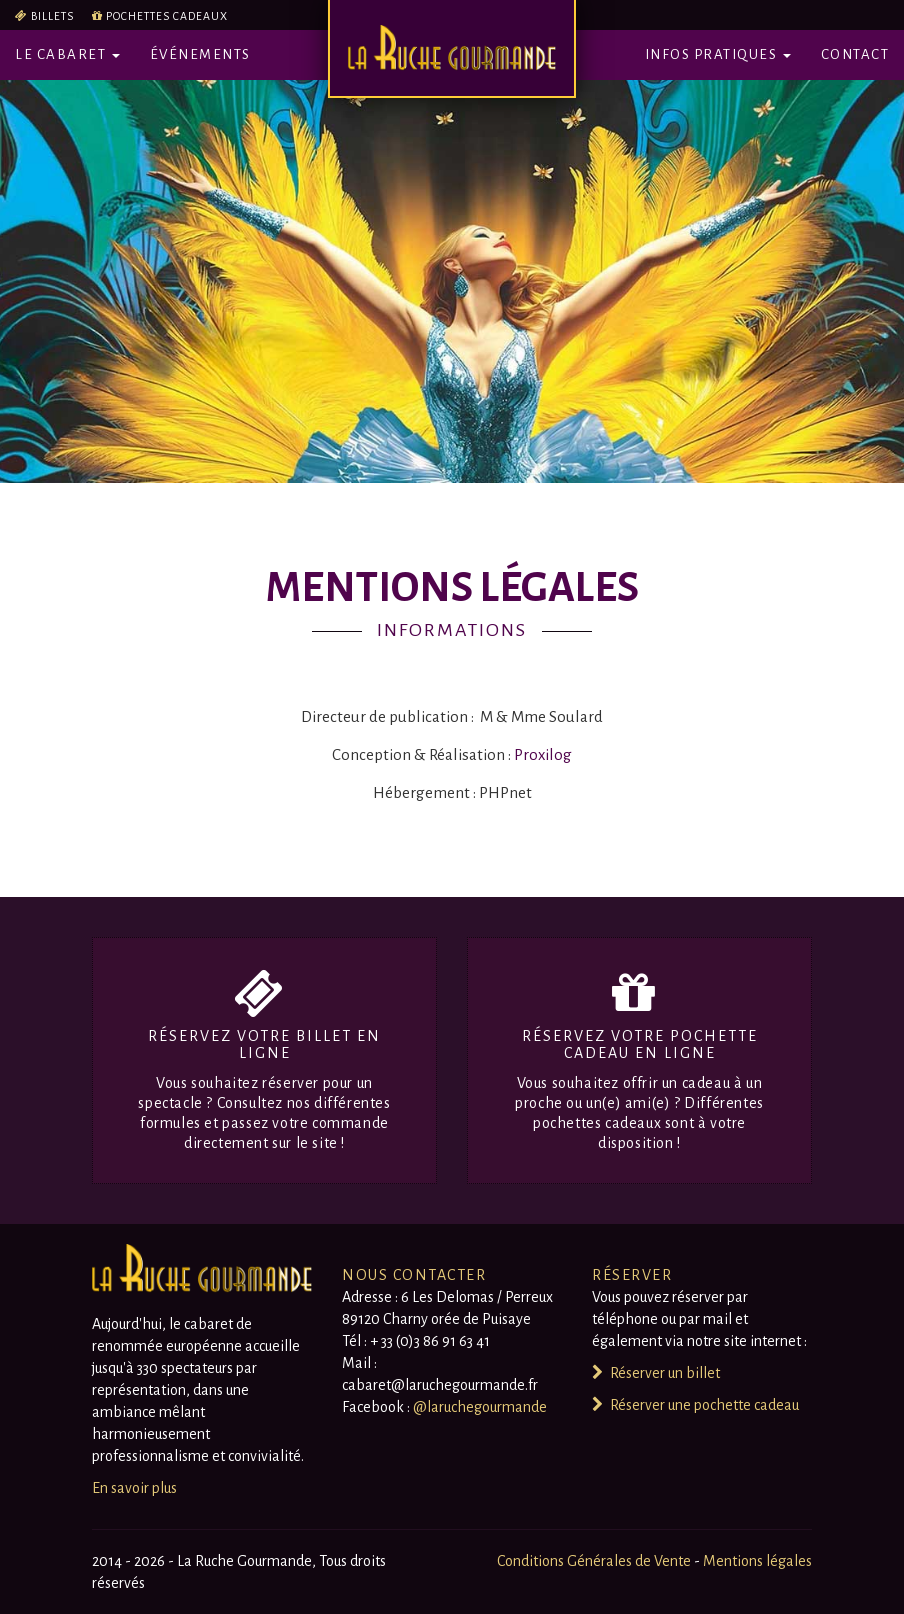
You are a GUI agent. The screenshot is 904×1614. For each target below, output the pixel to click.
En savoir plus (134, 1488)
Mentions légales (757, 1561)
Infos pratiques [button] (718, 54)
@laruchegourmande (480, 1407)
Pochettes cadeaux (167, 16)
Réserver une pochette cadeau (695, 1405)
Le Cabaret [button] (67, 54)
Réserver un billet (656, 1373)
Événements (200, 54)
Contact (855, 54)
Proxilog (543, 754)
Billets (52, 16)
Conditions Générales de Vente (595, 1561)
